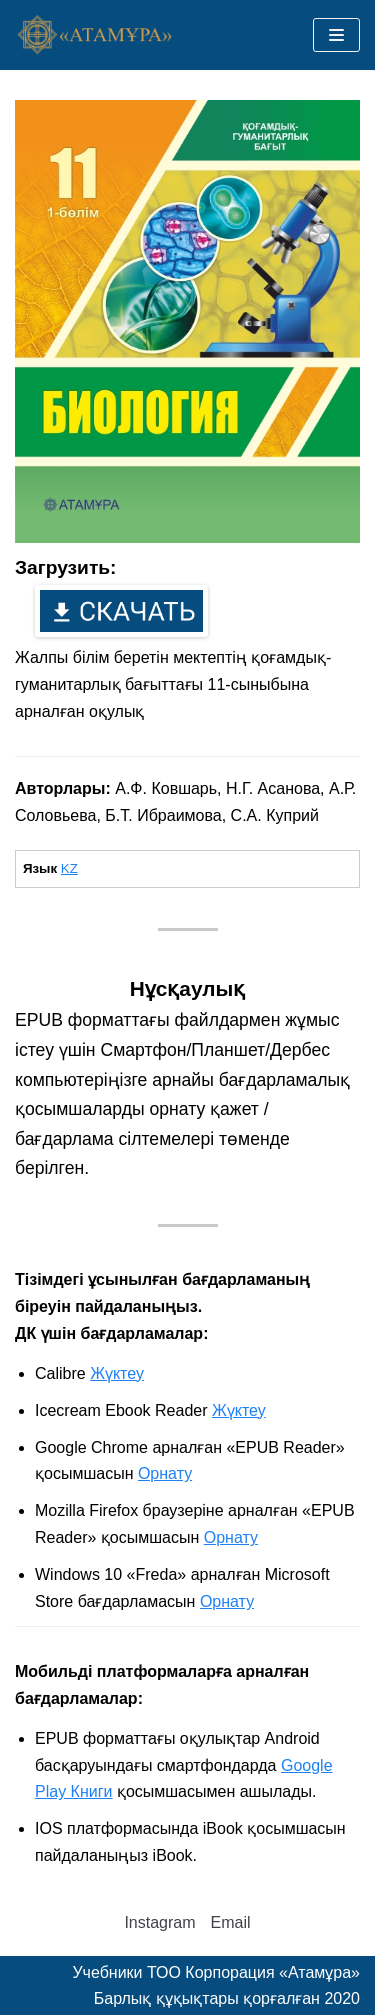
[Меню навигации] (336, 35)
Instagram (159, 1922)
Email (231, 1922)
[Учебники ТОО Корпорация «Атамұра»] (95, 35)
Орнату (165, 1473)
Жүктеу (117, 1373)
